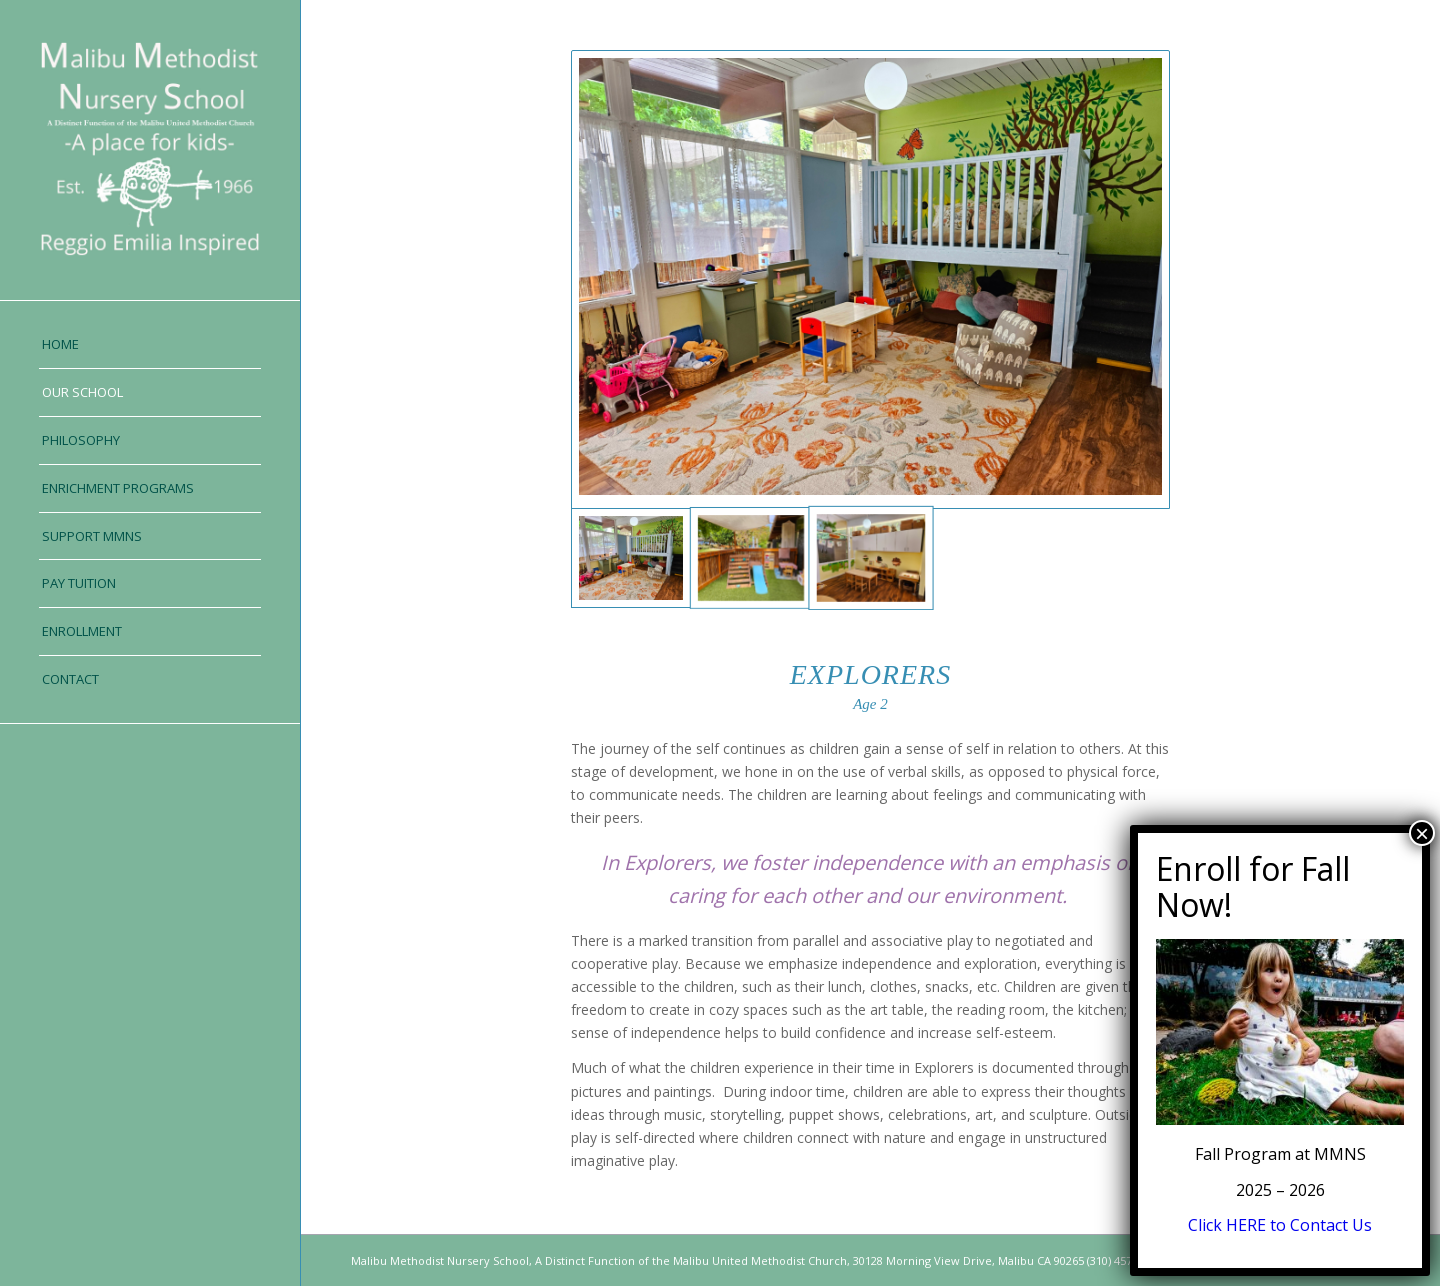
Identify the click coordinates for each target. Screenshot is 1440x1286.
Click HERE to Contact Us (1280, 1225)
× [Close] (1422, 833)
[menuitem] (150, 345)
